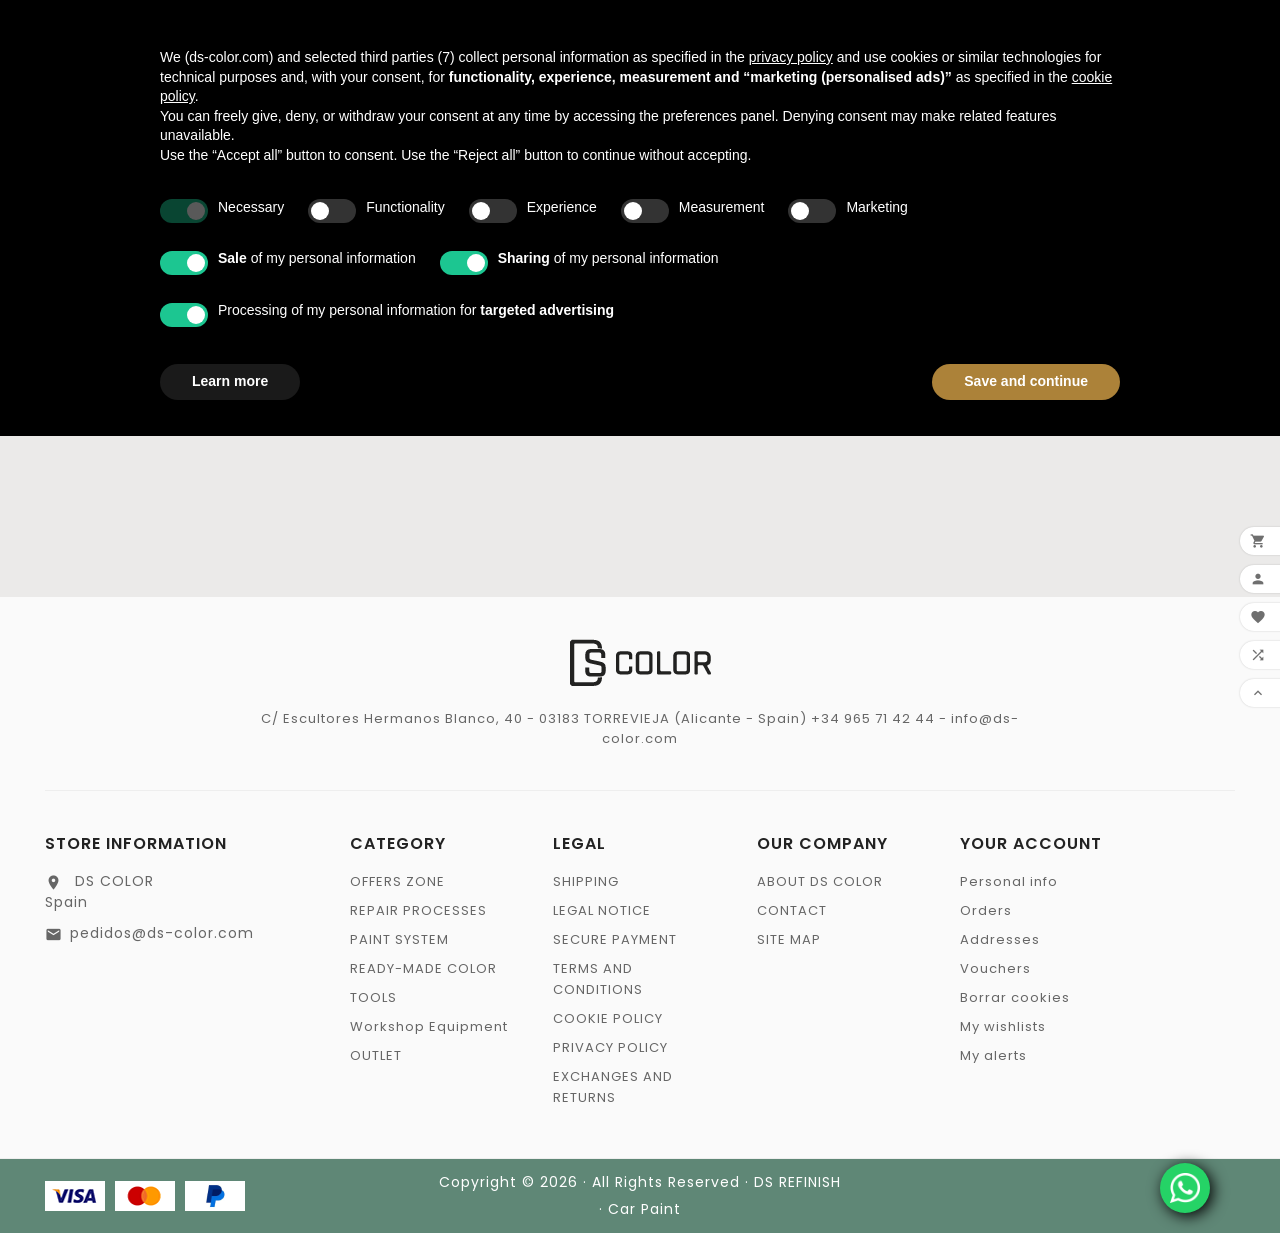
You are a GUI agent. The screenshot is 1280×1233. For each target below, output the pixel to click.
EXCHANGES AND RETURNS (613, 1087)
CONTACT (792, 910)
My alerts (993, 1055)
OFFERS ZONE (397, 881)
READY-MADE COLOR (423, 968)
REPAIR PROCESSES (418, 910)
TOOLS (373, 997)
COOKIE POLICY (608, 1018)
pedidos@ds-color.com (162, 933)
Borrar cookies (1015, 997)
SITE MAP (789, 939)
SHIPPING (586, 881)
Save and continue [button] (1026, 381)
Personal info (1009, 881)
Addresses (1000, 939)
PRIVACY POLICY (610, 1047)
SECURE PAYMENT (615, 939)
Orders (986, 910)
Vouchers (995, 968)
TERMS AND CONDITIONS (598, 979)
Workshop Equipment (429, 1026)
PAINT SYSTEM (399, 939)
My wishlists (1003, 1026)
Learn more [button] (230, 381)
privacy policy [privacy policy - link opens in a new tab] (791, 57)
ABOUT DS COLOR (820, 881)
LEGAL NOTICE (602, 910)
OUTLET (376, 1055)
